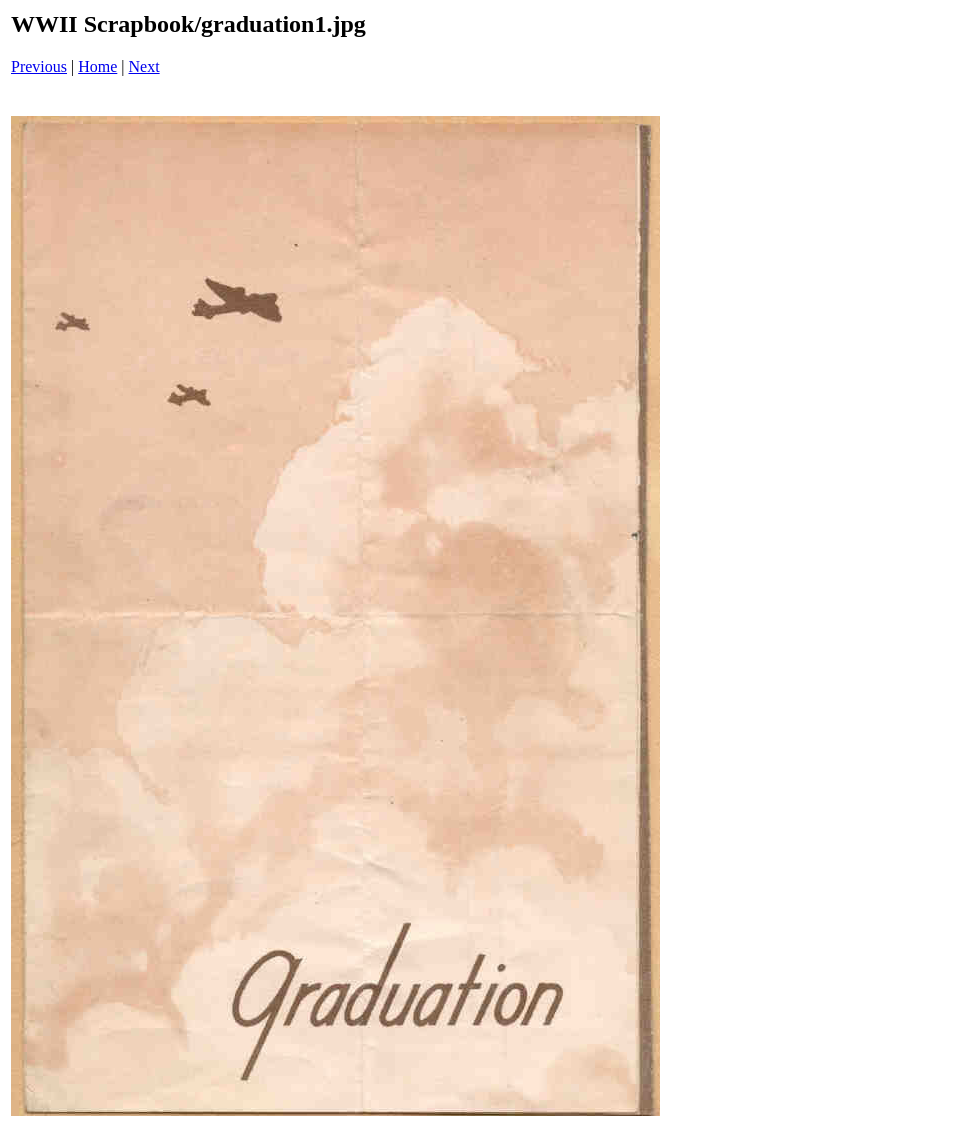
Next (144, 66)
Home (97, 66)
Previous (39, 66)
